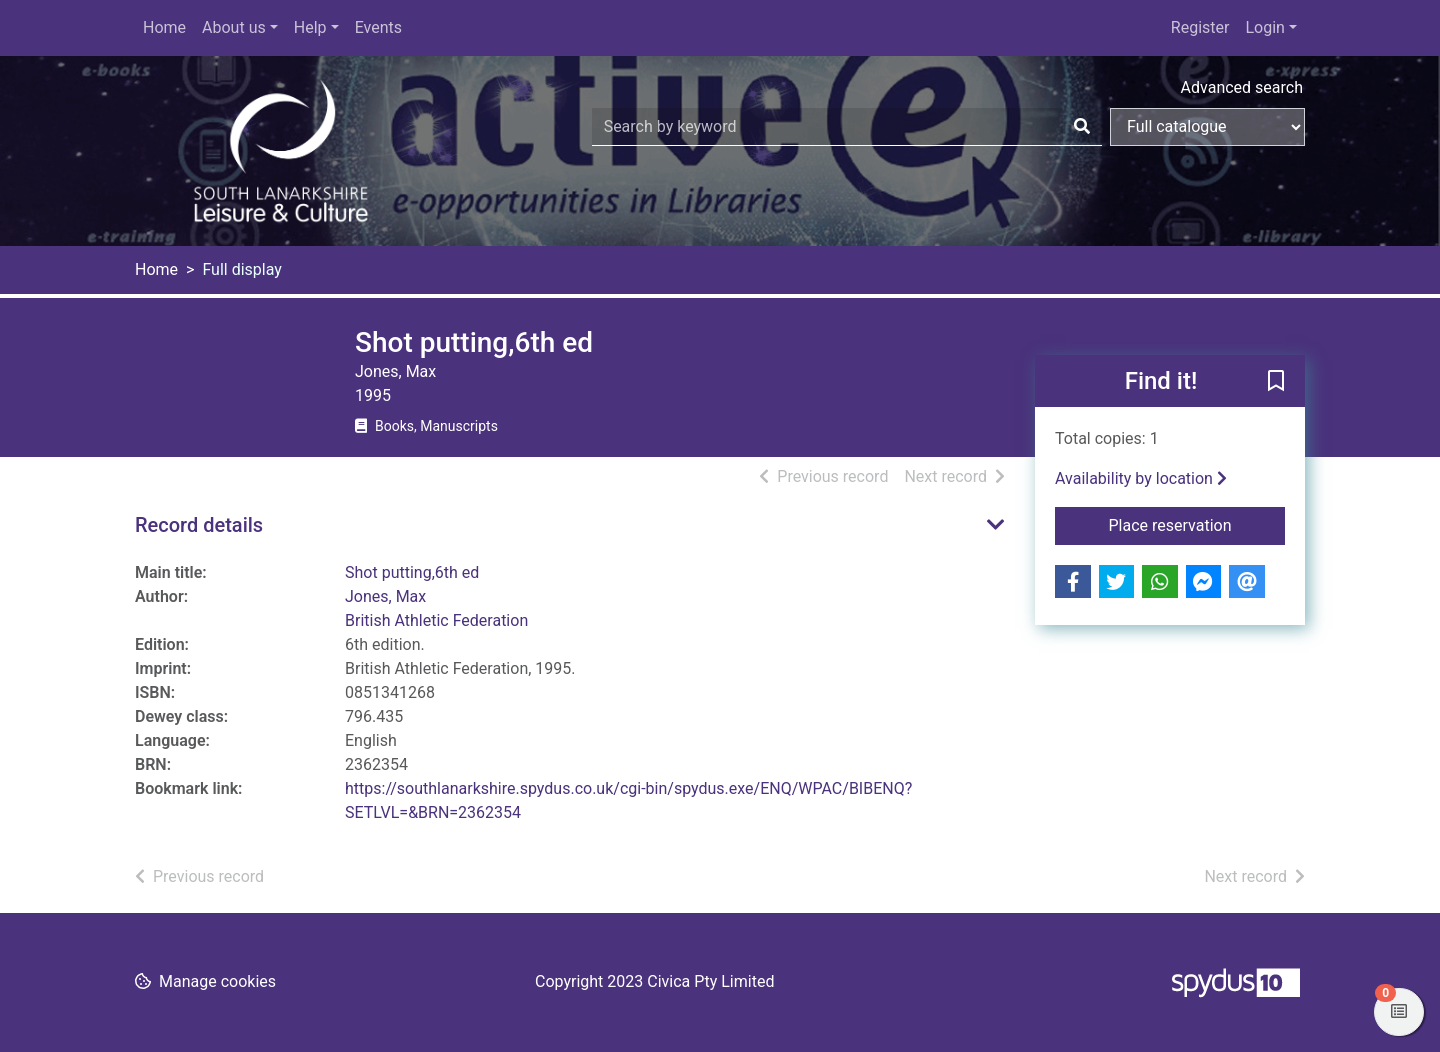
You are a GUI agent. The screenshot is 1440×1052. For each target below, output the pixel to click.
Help (310, 27)
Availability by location (1141, 478)
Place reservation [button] (1197, 524)
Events (378, 27)
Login (1264, 27)
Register (1200, 27)
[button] (1276, 382)
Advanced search (1242, 87)
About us (234, 27)
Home (164, 27)
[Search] (1082, 127)
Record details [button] (199, 525)
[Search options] (1207, 127)
